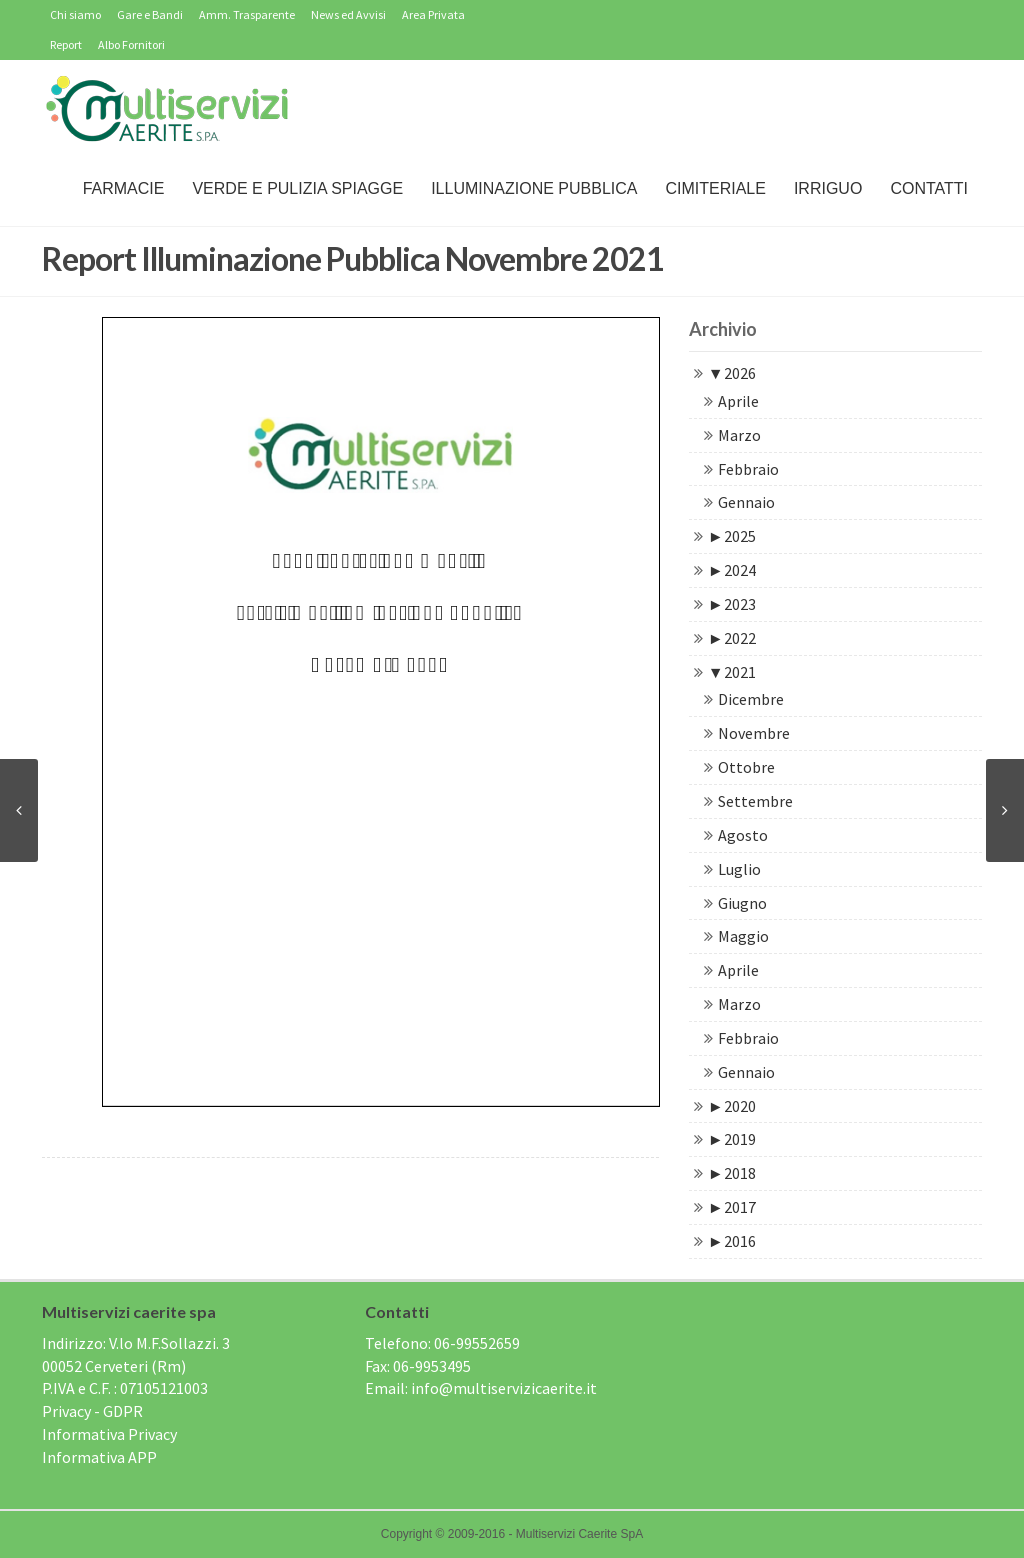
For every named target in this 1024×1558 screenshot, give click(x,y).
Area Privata (433, 14)
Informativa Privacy (109, 1434)
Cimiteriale (715, 188)
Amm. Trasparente (247, 14)
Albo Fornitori (131, 44)
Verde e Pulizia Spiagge (297, 188)
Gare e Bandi (150, 14)
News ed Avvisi (348, 14)
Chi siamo (75, 14)
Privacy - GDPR (92, 1411)
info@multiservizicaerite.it (504, 1388)
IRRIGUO (828, 188)
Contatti (929, 188)
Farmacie (124, 188)
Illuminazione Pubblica (534, 188)
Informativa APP (99, 1457)
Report (66, 44)
